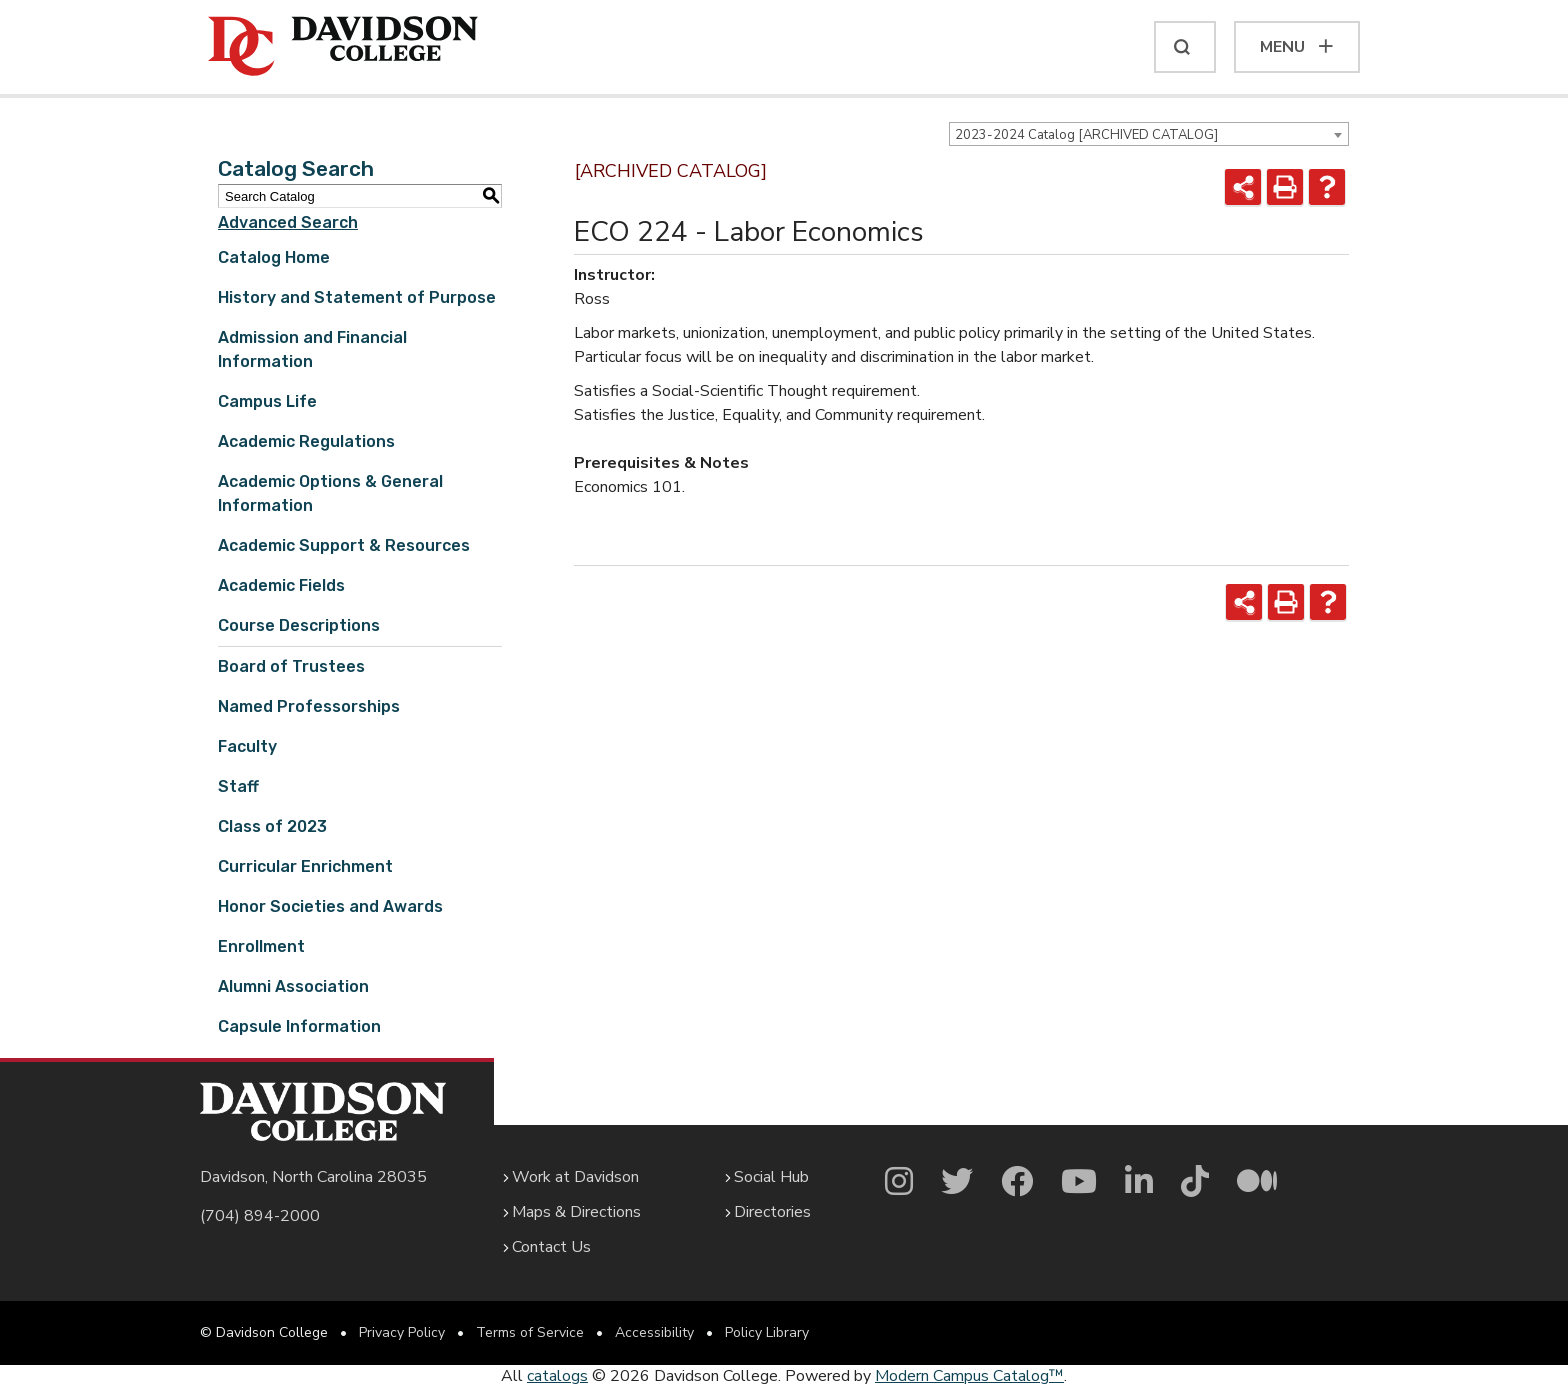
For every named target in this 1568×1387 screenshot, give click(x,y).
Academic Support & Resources (344, 545)
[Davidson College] (343, 47)
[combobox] (1149, 134)
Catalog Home (274, 257)
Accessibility (654, 1332)
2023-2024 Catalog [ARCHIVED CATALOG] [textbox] (1086, 135)
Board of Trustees (291, 666)
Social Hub (771, 1177)
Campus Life (267, 401)
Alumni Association (293, 986)
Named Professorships (309, 706)
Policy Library (767, 1332)
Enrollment (261, 946)
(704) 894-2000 (260, 1216)
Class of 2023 (272, 826)
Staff (238, 786)
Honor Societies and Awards (330, 906)
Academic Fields (281, 585)
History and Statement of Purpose (357, 297)
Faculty (247, 746)
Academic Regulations (306, 441)
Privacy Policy (402, 1332)
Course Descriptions (299, 625)
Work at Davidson (575, 1177)
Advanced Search (288, 222)
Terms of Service (530, 1332)
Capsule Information (299, 1026)
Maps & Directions (576, 1212)
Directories (772, 1212)
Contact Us (551, 1247)
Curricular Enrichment (305, 866)
